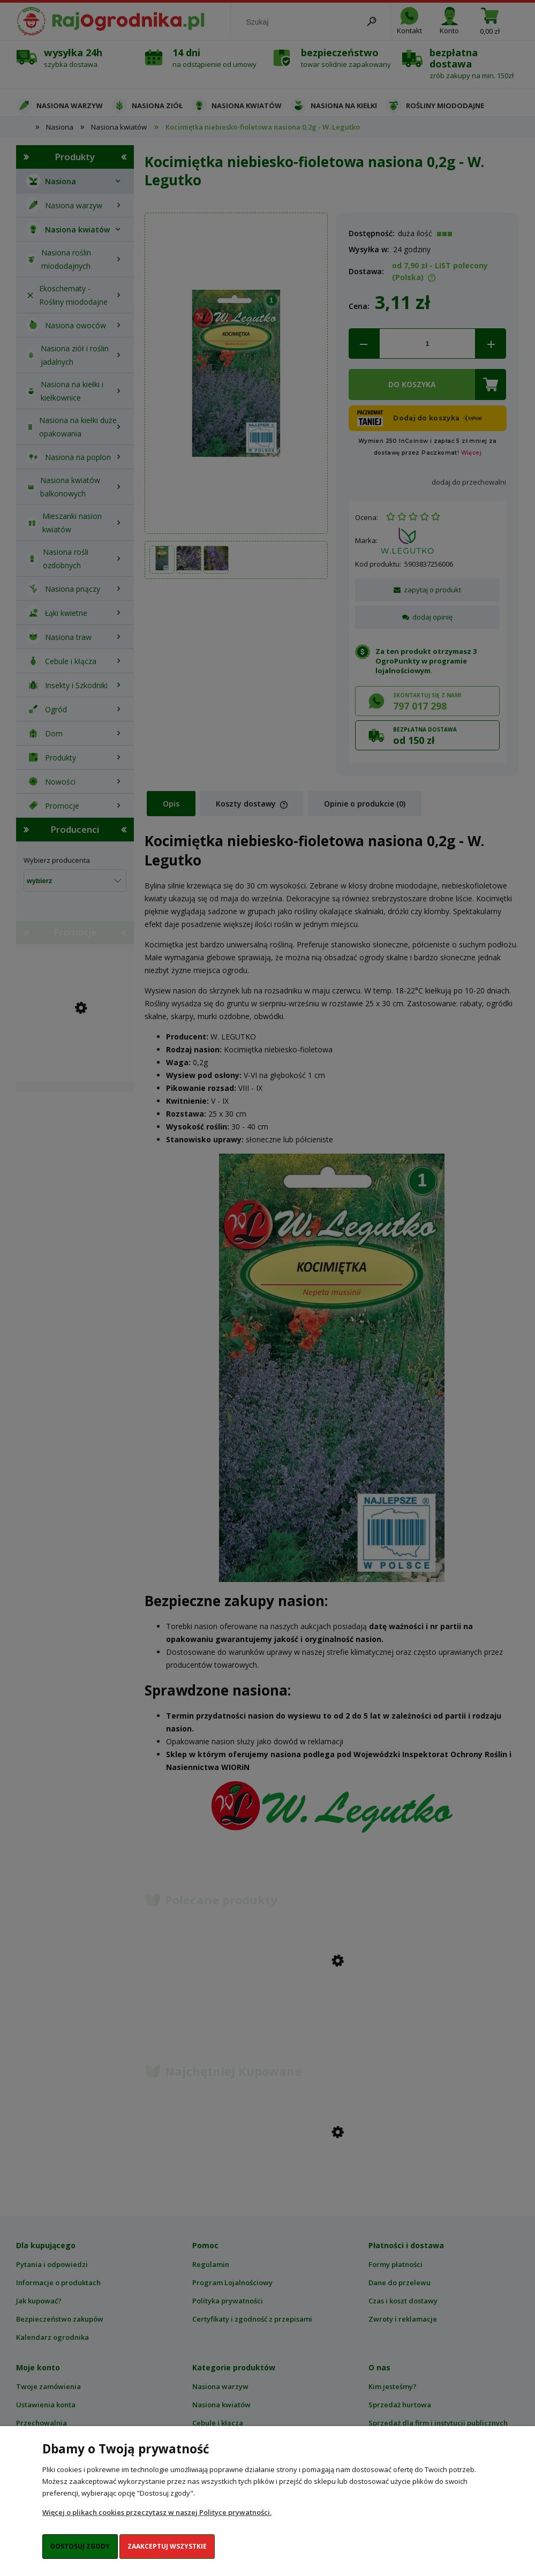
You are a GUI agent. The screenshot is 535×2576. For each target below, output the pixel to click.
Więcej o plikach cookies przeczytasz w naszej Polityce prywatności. (157, 2512)
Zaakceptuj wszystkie (167, 2546)
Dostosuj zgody (80, 2546)
